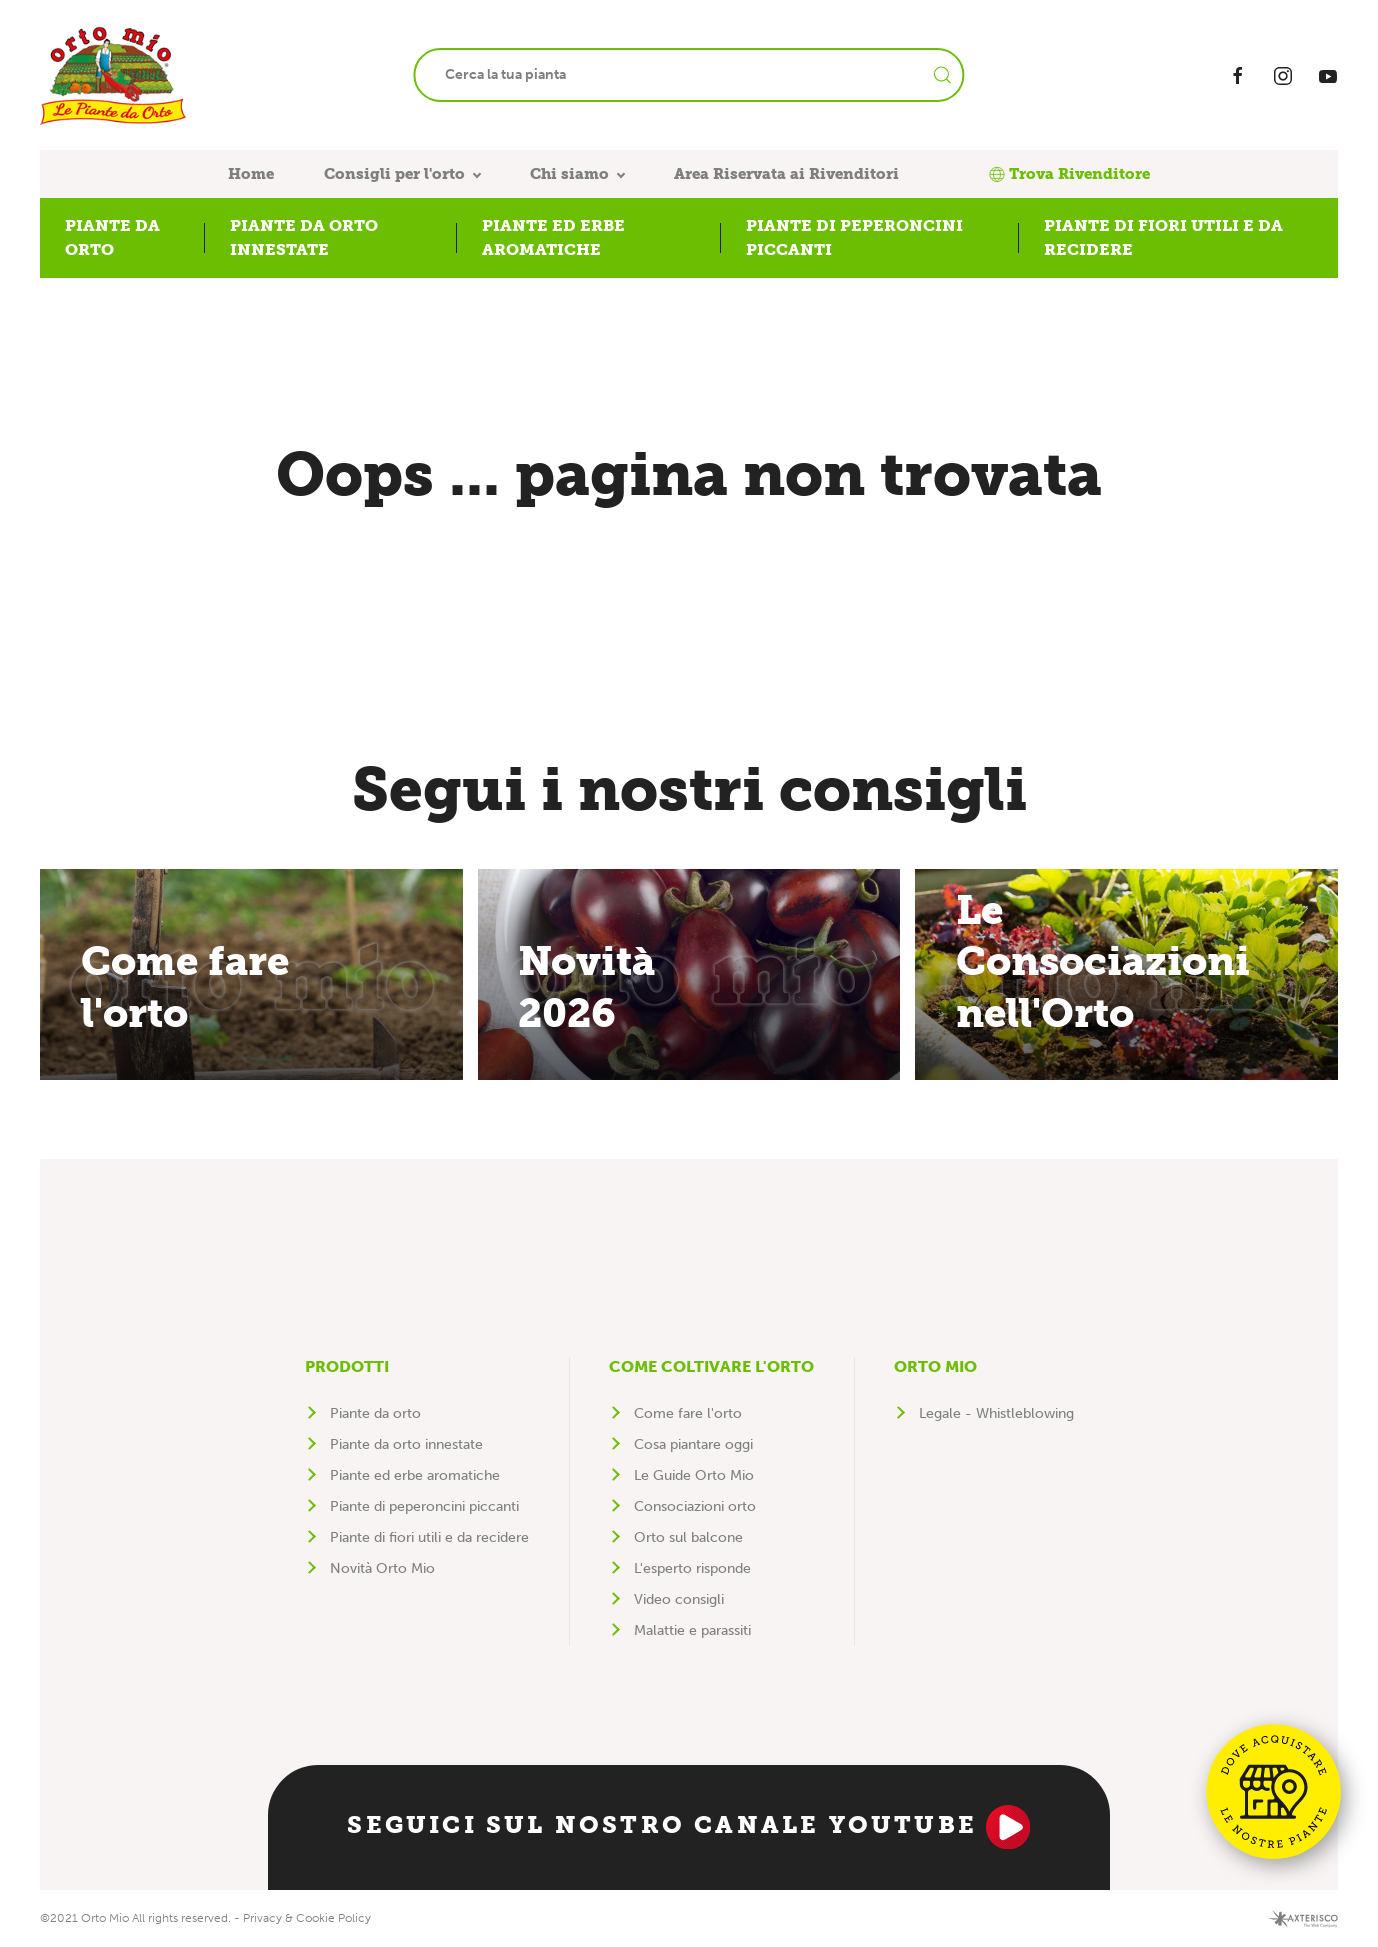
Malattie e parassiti (692, 1630)
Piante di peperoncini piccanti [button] (854, 237)
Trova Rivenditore (1069, 174)
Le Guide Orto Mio (694, 1475)
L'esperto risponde (692, 1568)
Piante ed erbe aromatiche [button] (553, 237)
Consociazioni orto (695, 1506)
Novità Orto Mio (382, 1568)
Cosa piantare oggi (693, 1444)
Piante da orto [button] (112, 237)
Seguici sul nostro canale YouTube (688, 1827)
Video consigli (679, 1599)
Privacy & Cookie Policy (307, 1918)
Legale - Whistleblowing (996, 1413)
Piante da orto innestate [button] (304, 237)
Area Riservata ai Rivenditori (786, 174)
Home (251, 174)
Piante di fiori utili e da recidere (429, 1537)
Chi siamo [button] (569, 174)
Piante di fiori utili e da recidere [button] (1163, 237)
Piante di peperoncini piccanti (424, 1506)
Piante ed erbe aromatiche (415, 1475)
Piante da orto (375, 1413)
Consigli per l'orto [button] (394, 174)
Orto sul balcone (688, 1537)
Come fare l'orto (688, 1413)
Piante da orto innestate (406, 1444)
